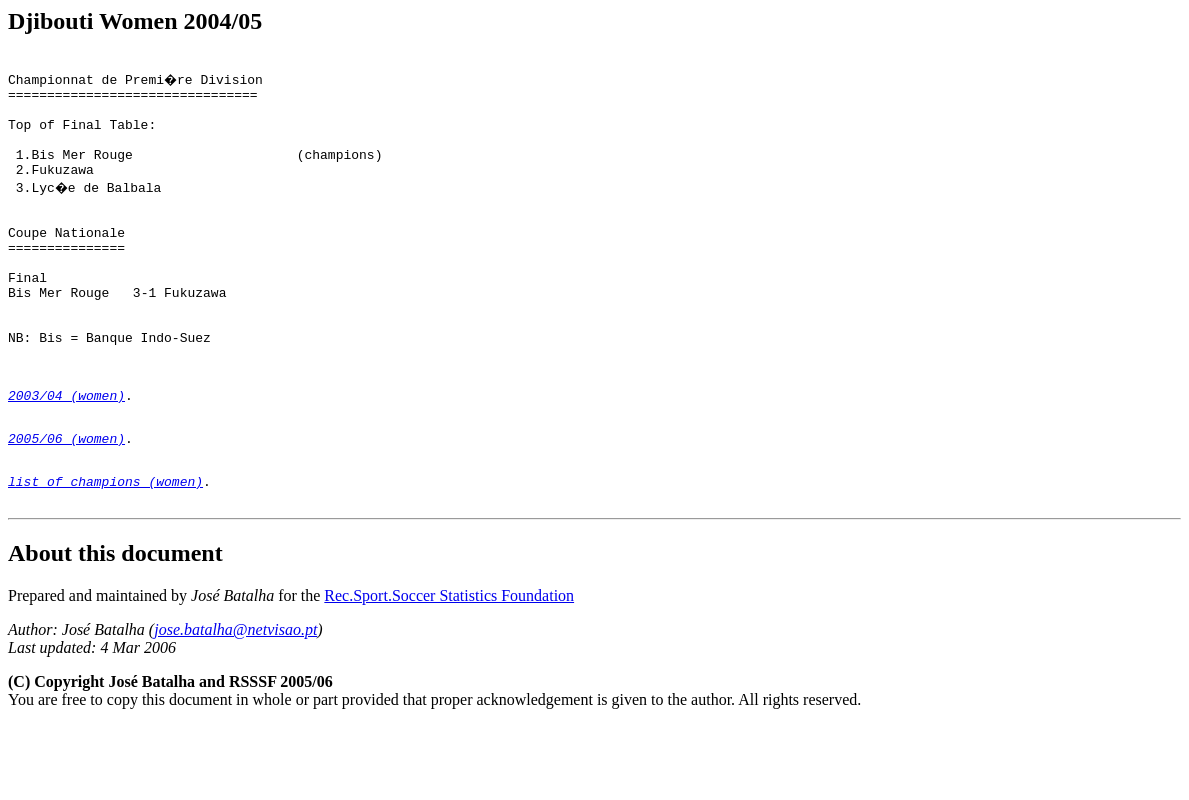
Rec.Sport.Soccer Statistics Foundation (449, 670)
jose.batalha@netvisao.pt (235, 704)
